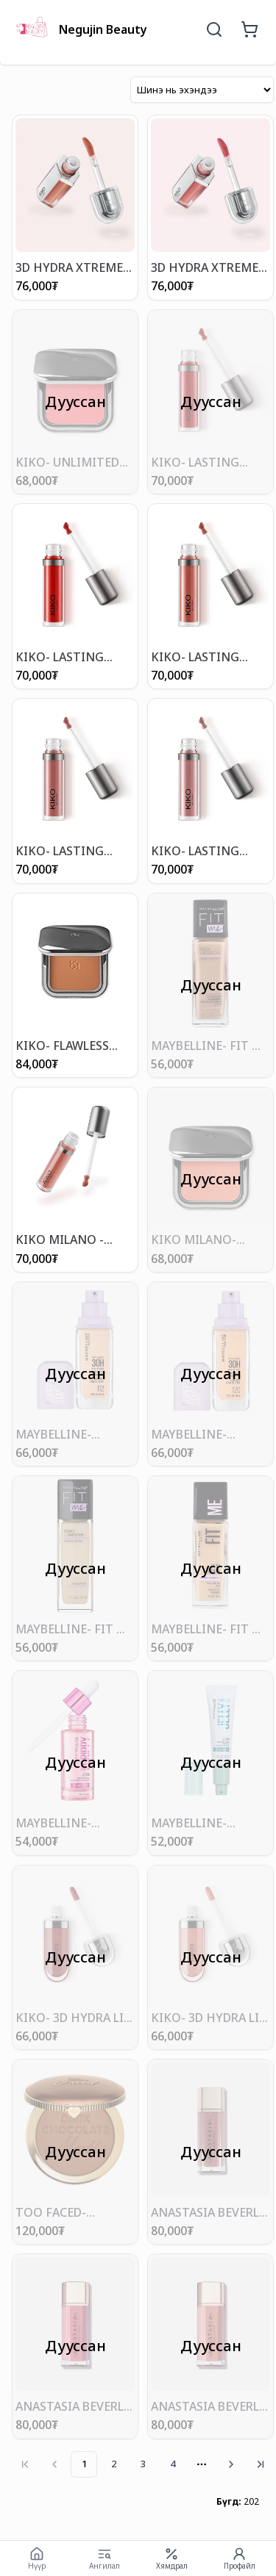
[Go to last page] (260, 2464)
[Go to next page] (231, 2464)
